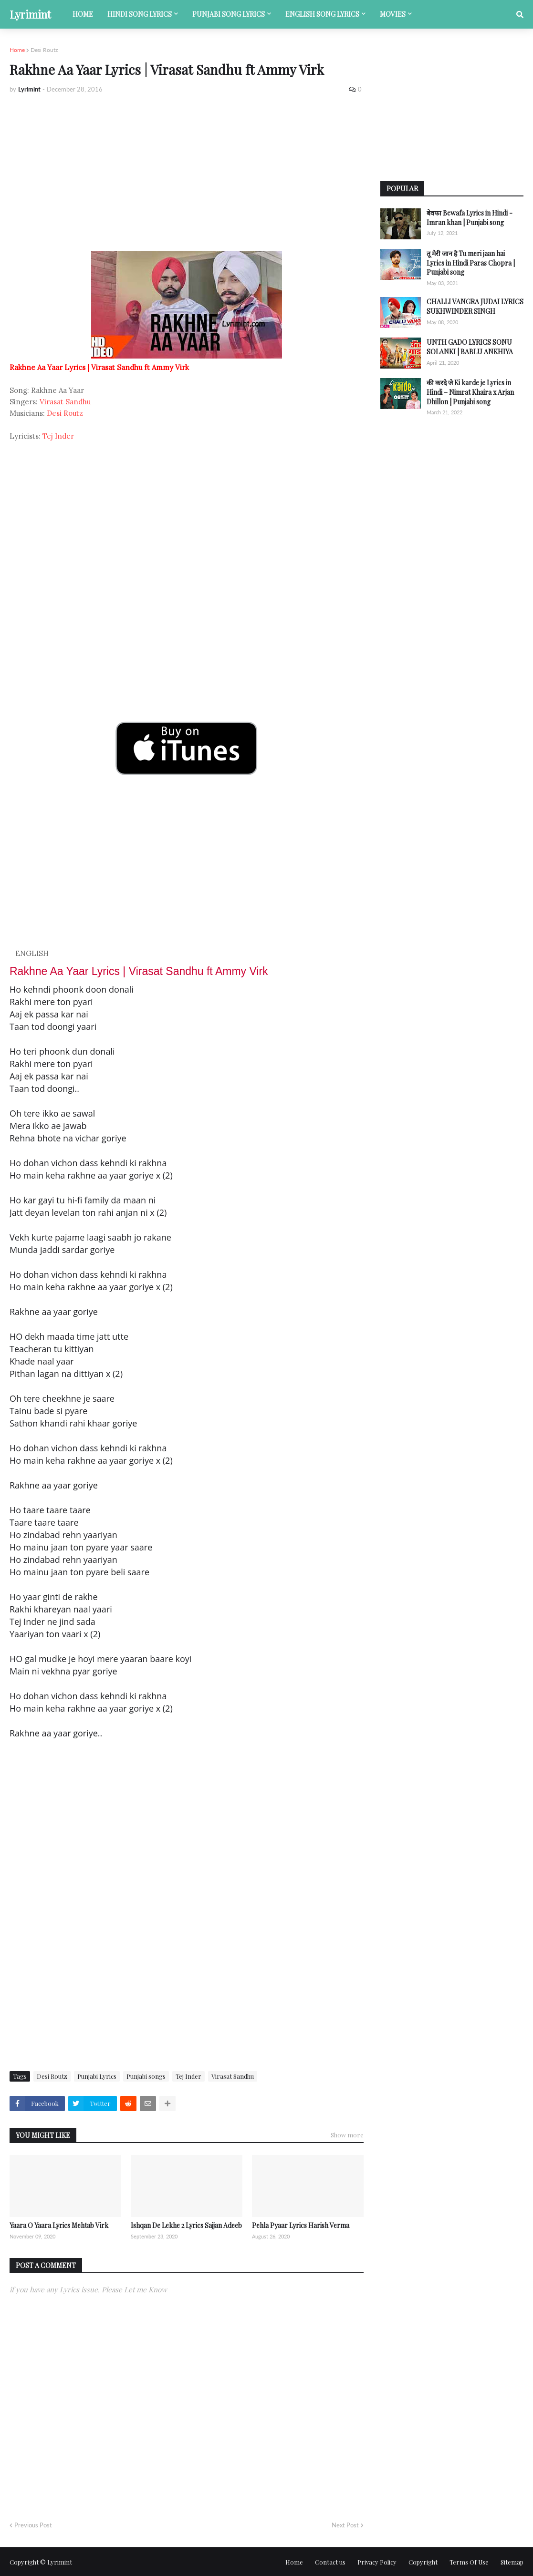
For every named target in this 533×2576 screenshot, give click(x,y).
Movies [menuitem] (393, 14)
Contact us (330, 2562)
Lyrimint (30, 14)
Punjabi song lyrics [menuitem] (228, 14)
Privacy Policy (377, 2562)
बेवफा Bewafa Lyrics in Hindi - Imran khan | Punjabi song (469, 217)
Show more (347, 2135)
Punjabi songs (146, 2076)
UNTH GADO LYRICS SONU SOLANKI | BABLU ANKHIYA (470, 347)
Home (17, 49)
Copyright (423, 2562)
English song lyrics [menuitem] (322, 14)
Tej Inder (58, 436)
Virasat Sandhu (65, 401)
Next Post (345, 2525)
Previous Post (33, 2525)
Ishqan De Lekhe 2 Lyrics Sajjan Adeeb (186, 2225)
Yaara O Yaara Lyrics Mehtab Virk (59, 2225)
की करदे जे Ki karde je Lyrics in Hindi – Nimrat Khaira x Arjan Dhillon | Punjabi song (470, 392)
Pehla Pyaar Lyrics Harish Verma (300, 2225)
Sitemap (512, 2562)
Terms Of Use (469, 2562)
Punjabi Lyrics (96, 2076)
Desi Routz (44, 49)
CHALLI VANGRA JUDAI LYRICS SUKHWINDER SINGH (475, 306)
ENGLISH (32, 953)
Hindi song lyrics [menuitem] (139, 14)
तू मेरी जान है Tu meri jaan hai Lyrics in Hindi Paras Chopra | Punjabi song (471, 263)
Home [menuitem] (83, 14)
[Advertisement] (187, 172)
